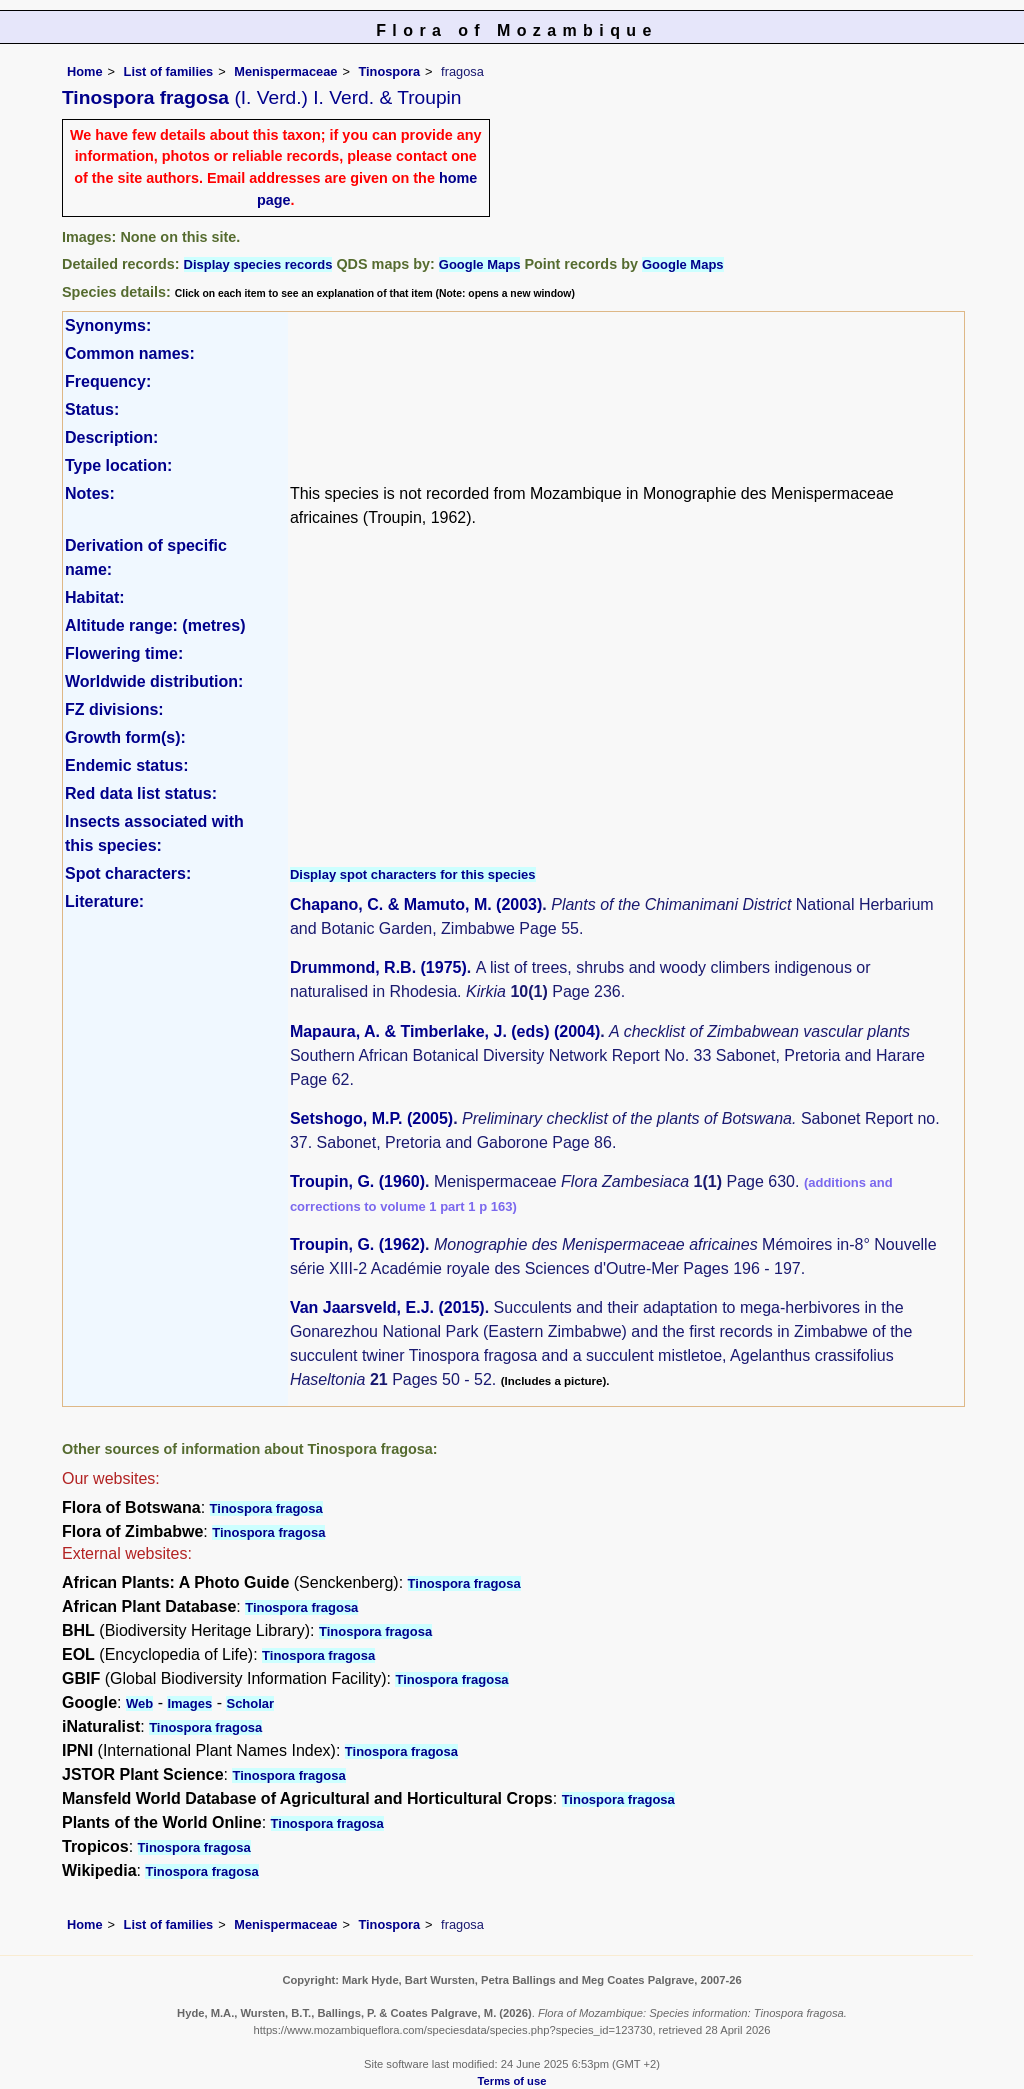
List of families (169, 71)
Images (189, 1703)
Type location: (118, 465)
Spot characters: (128, 873)
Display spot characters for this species (413, 874)
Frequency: (108, 381)
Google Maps (480, 264)
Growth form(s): (125, 737)
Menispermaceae (285, 71)
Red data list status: (141, 793)
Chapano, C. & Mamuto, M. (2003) (416, 904)
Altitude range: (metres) (155, 625)
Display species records (258, 264)
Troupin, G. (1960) (357, 1181)
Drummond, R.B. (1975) (378, 967)
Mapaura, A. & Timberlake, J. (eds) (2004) (445, 1031)
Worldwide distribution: (154, 681)
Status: (92, 409)
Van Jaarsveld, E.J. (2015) (387, 1307)
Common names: (130, 353)
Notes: (90, 493)
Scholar (250, 1703)
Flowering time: (124, 653)
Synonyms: (108, 325)
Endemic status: (127, 765)
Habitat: (95, 597)
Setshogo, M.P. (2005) (371, 1118)
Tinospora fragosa (266, 1508)
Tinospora (389, 71)
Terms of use (512, 2081)
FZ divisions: (114, 709)
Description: (111, 437)
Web (139, 1703)
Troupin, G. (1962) (357, 1244)
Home (85, 71)
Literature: (104, 901)
